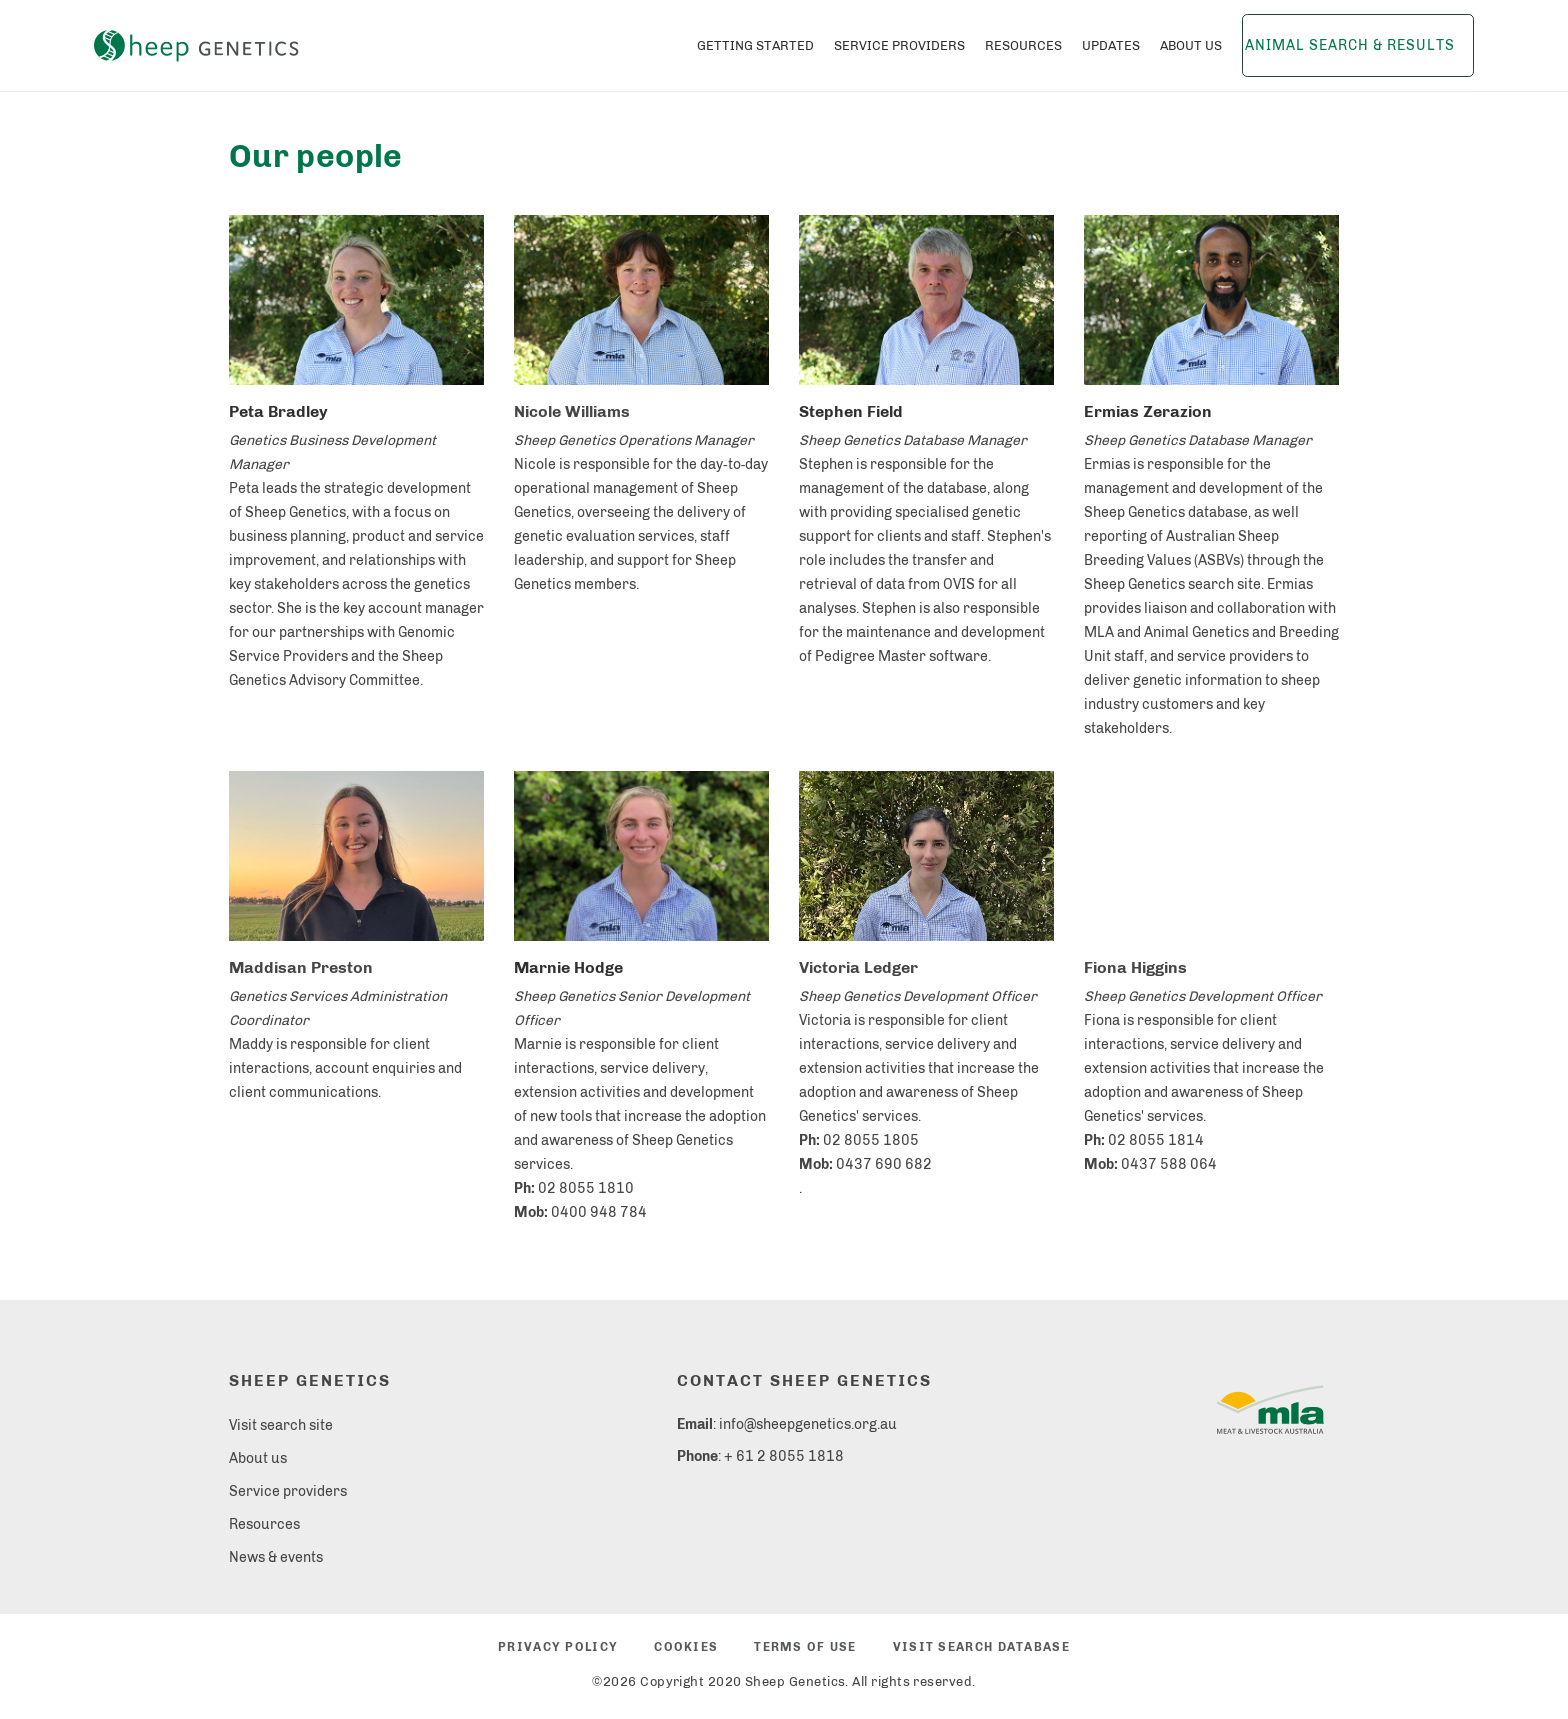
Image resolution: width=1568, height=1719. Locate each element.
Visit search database (981, 1647)
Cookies (686, 1647)
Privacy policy (558, 1647)
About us (258, 1458)
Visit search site (281, 1425)
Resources (264, 1524)
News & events (276, 1557)
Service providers (288, 1491)
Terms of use (805, 1647)
